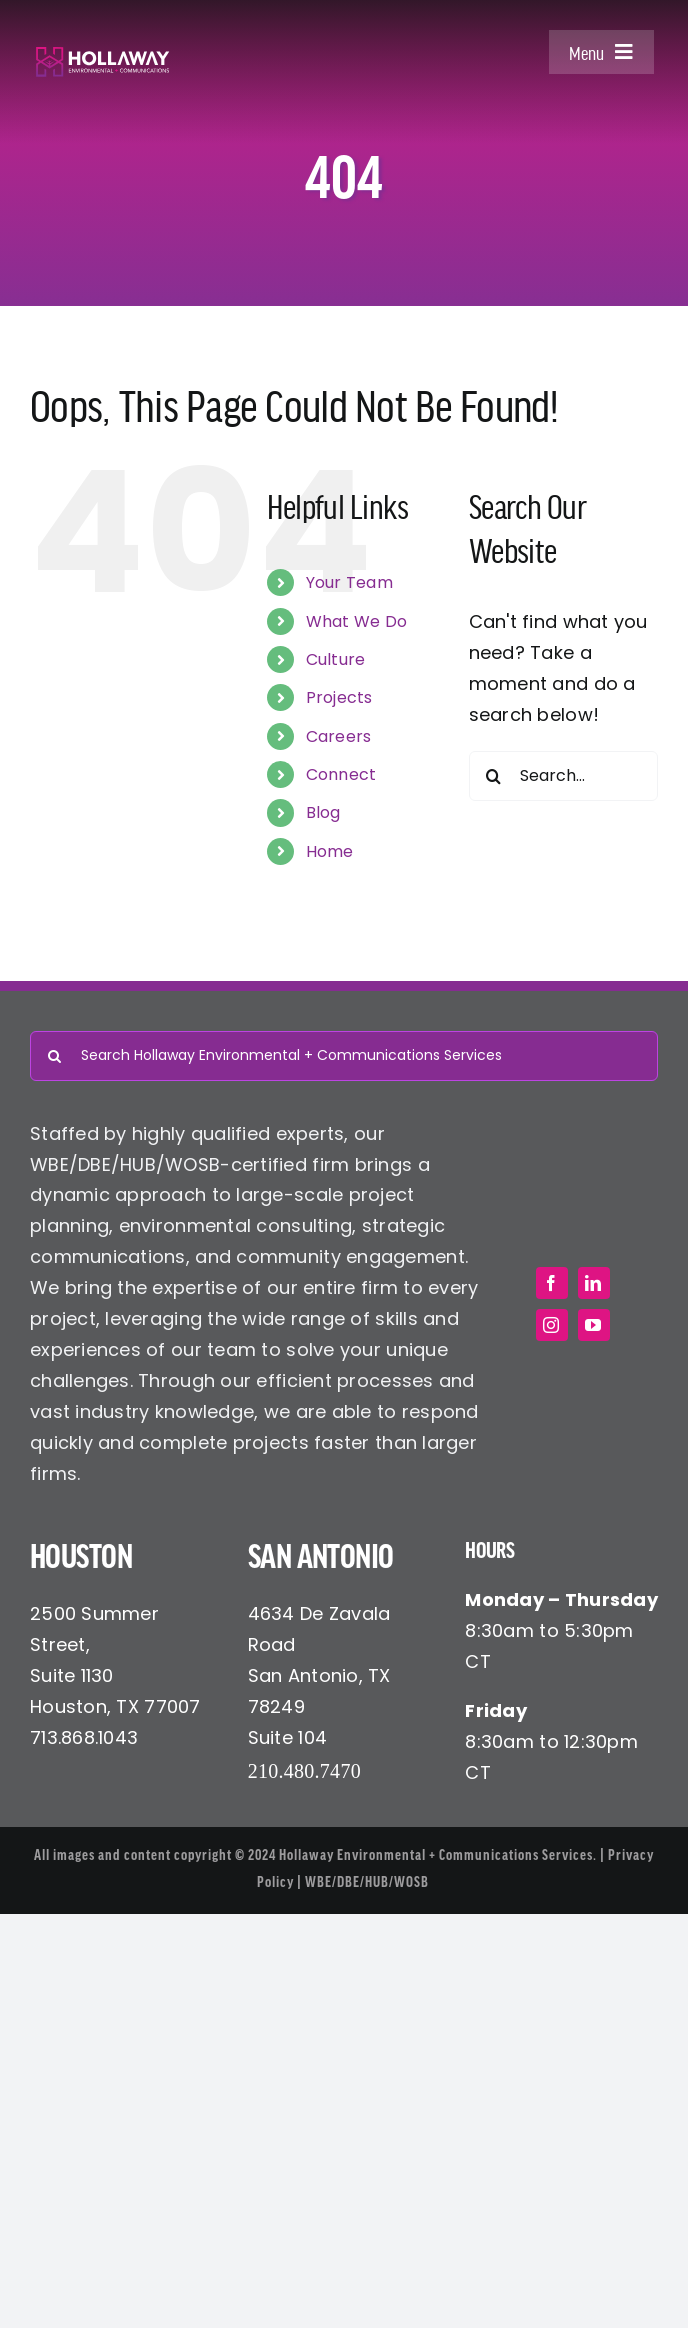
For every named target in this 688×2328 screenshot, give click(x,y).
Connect (341, 774)
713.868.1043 (84, 1737)
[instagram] (552, 1325)
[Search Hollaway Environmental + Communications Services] (344, 1056)
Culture (336, 659)
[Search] (494, 776)
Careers (339, 736)
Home (330, 851)
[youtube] (594, 1325)
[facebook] (552, 1283)
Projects (339, 697)
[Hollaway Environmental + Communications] (102, 54)
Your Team (349, 582)
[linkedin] (594, 1283)
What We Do (357, 621)
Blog (323, 812)
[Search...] (563, 776)
